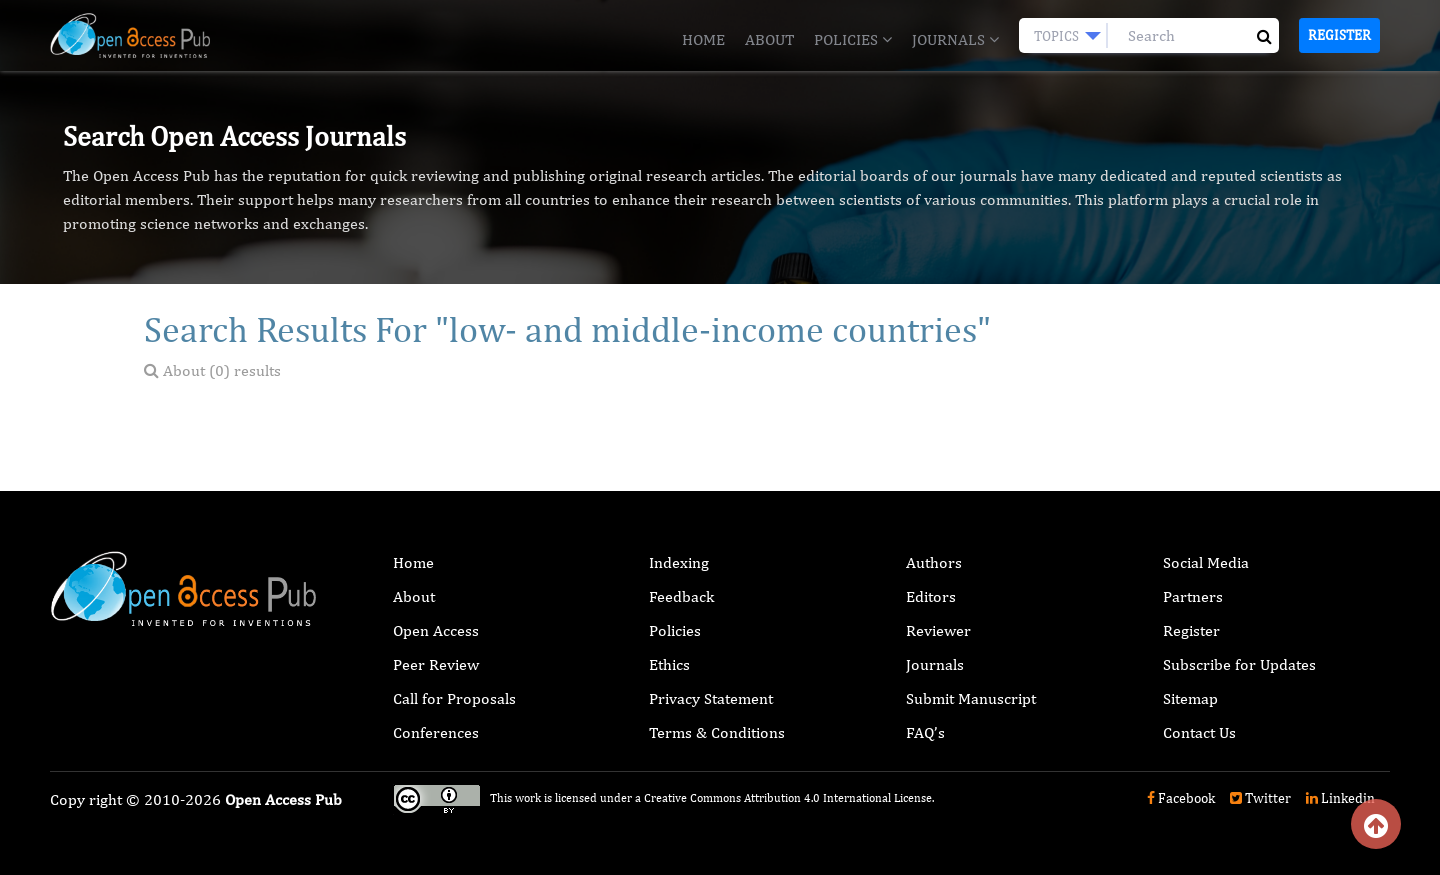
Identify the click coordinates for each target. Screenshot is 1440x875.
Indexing (679, 562)
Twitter (1260, 798)
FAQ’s (925, 732)
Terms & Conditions (717, 732)
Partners (1193, 596)
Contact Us (1199, 732)
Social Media (1206, 562)
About (769, 39)
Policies (853, 39)
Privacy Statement (711, 698)
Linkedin (1340, 798)
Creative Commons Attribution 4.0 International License (788, 798)
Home (703, 39)
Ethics (669, 664)
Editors (931, 596)
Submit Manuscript (971, 698)
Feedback (681, 596)
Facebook (1181, 798)
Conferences (436, 732)
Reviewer (938, 630)
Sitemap (1190, 698)
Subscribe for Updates (1239, 664)
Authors (934, 562)
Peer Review (436, 664)
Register (1339, 35)
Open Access (436, 630)
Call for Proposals (454, 698)
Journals (955, 39)
